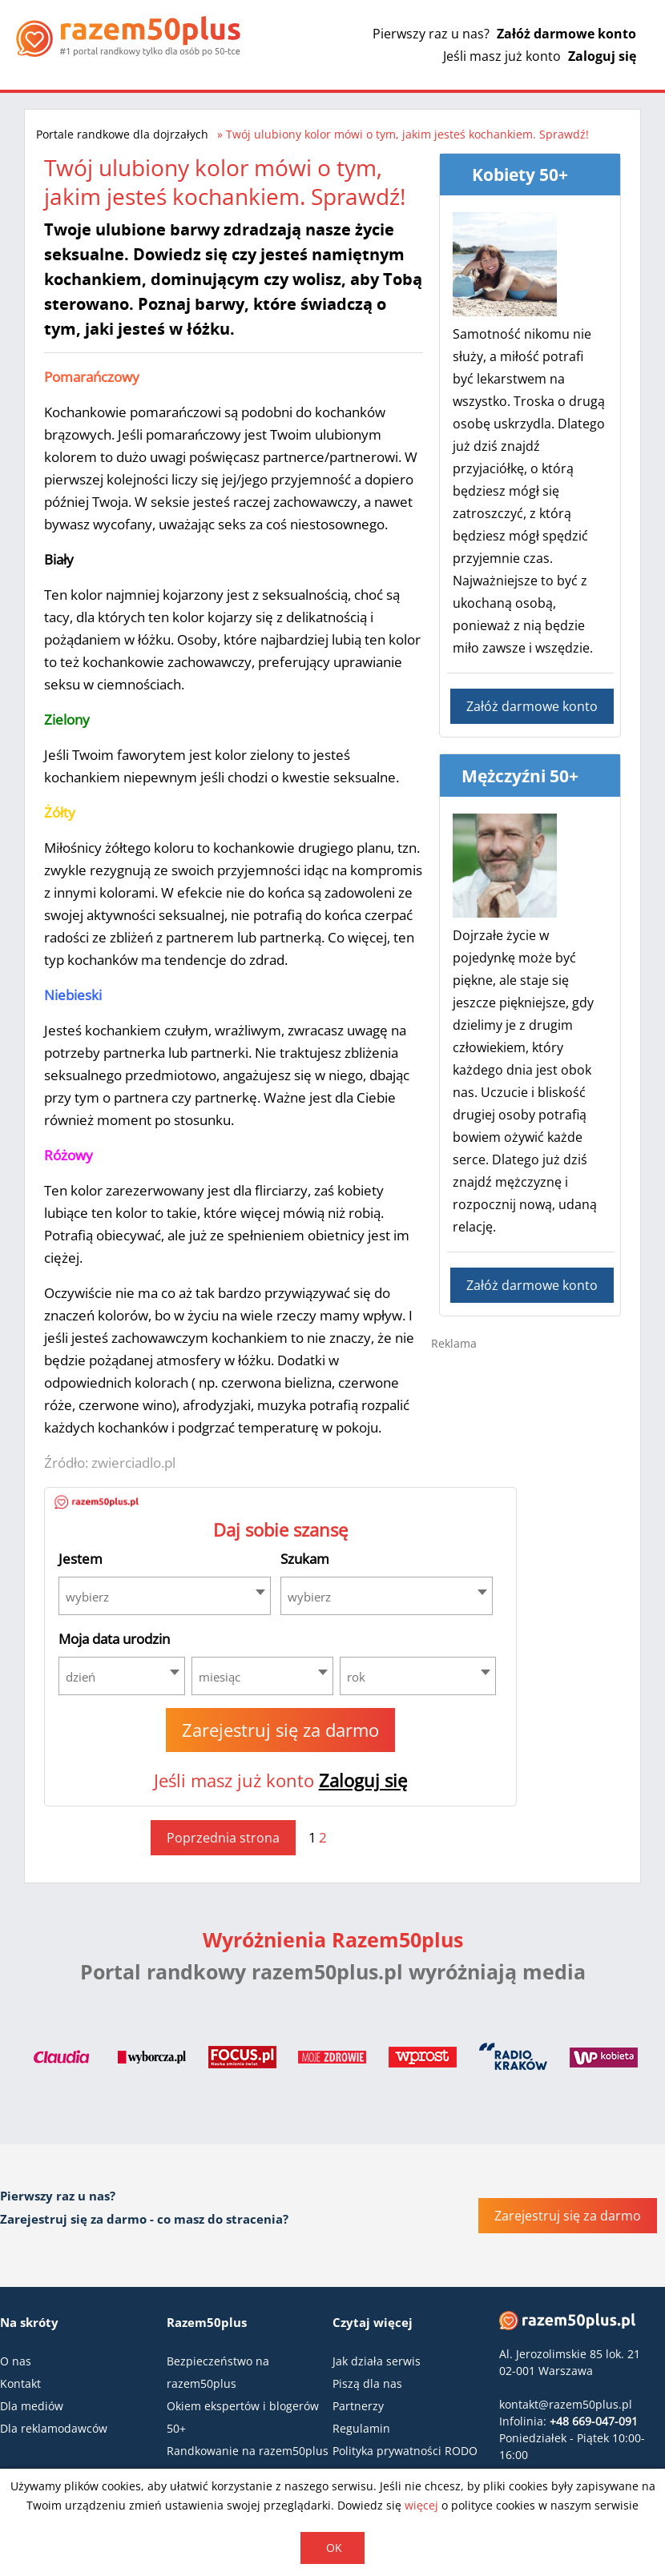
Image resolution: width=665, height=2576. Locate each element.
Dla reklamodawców (53, 2428)
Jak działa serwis (376, 2361)
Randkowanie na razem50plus (247, 2450)
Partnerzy (358, 2405)
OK (334, 2547)
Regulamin (361, 2428)
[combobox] (164, 1596)
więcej (421, 2505)
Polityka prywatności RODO (405, 2450)
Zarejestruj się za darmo (280, 1730)
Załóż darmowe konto (566, 33)
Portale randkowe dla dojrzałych (122, 134)
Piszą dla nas (367, 2383)
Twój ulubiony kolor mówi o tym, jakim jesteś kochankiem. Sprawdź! (407, 134)
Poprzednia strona (223, 1838)
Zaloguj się (602, 56)
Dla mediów (31, 2405)
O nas (15, 2361)
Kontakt (20, 2383)
